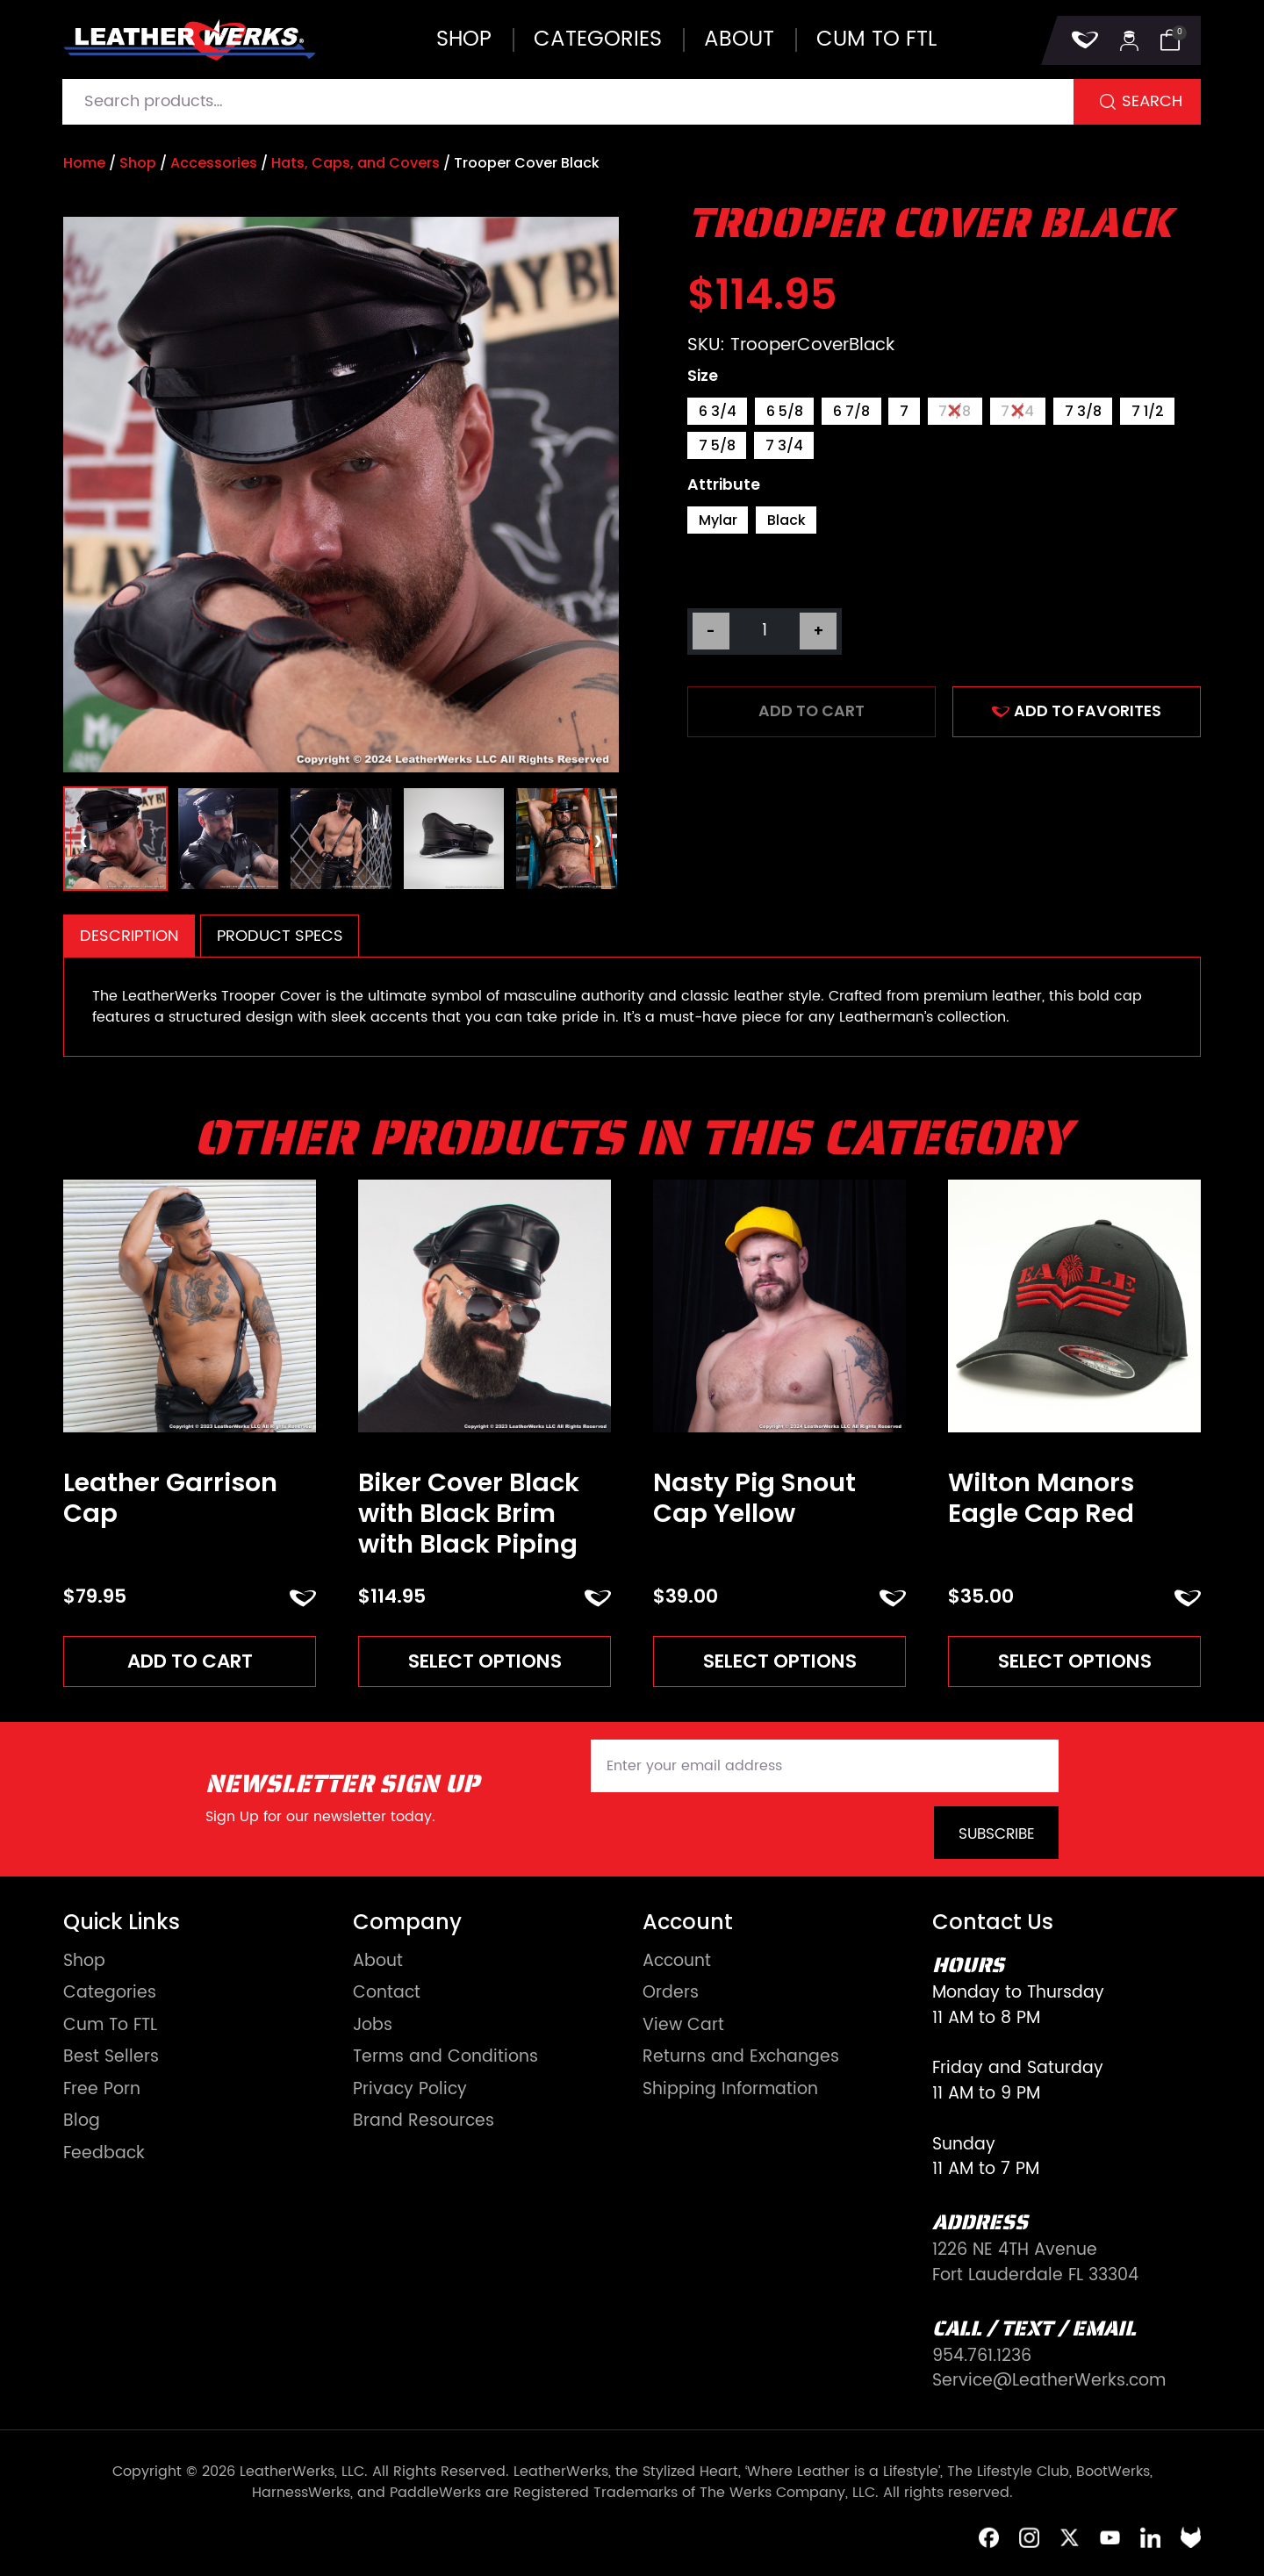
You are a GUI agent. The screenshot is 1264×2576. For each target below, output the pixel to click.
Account (677, 1962)
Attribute (723, 485)
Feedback (104, 2154)
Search (1152, 101)
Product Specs (280, 936)
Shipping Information (730, 2090)
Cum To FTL (110, 2026)
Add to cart (811, 710)
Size (702, 376)
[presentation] (84, 842)
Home (84, 163)
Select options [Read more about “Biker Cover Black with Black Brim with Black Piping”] (485, 1661)
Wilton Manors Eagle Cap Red (1041, 1497)
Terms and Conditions (445, 2057)
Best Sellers (111, 2057)
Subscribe (997, 1834)
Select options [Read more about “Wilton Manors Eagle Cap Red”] (1075, 1661)
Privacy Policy (410, 2090)
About (739, 39)
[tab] (129, 936)
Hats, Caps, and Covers (355, 163)
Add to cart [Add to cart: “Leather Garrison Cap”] (190, 1661)
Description (129, 936)
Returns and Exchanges (741, 2057)
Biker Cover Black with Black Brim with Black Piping (468, 1513)
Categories (598, 39)
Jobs (372, 2026)
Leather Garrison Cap (170, 1497)
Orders (671, 1993)
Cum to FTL (876, 39)
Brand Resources (423, 2122)
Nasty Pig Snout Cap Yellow (754, 1497)
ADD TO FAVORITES (1076, 710)
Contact (386, 1993)
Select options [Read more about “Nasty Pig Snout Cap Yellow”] (780, 1661)
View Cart (683, 2026)
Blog (81, 2122)
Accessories (213, 163)
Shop (464, 39)
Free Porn (101, 2090)
